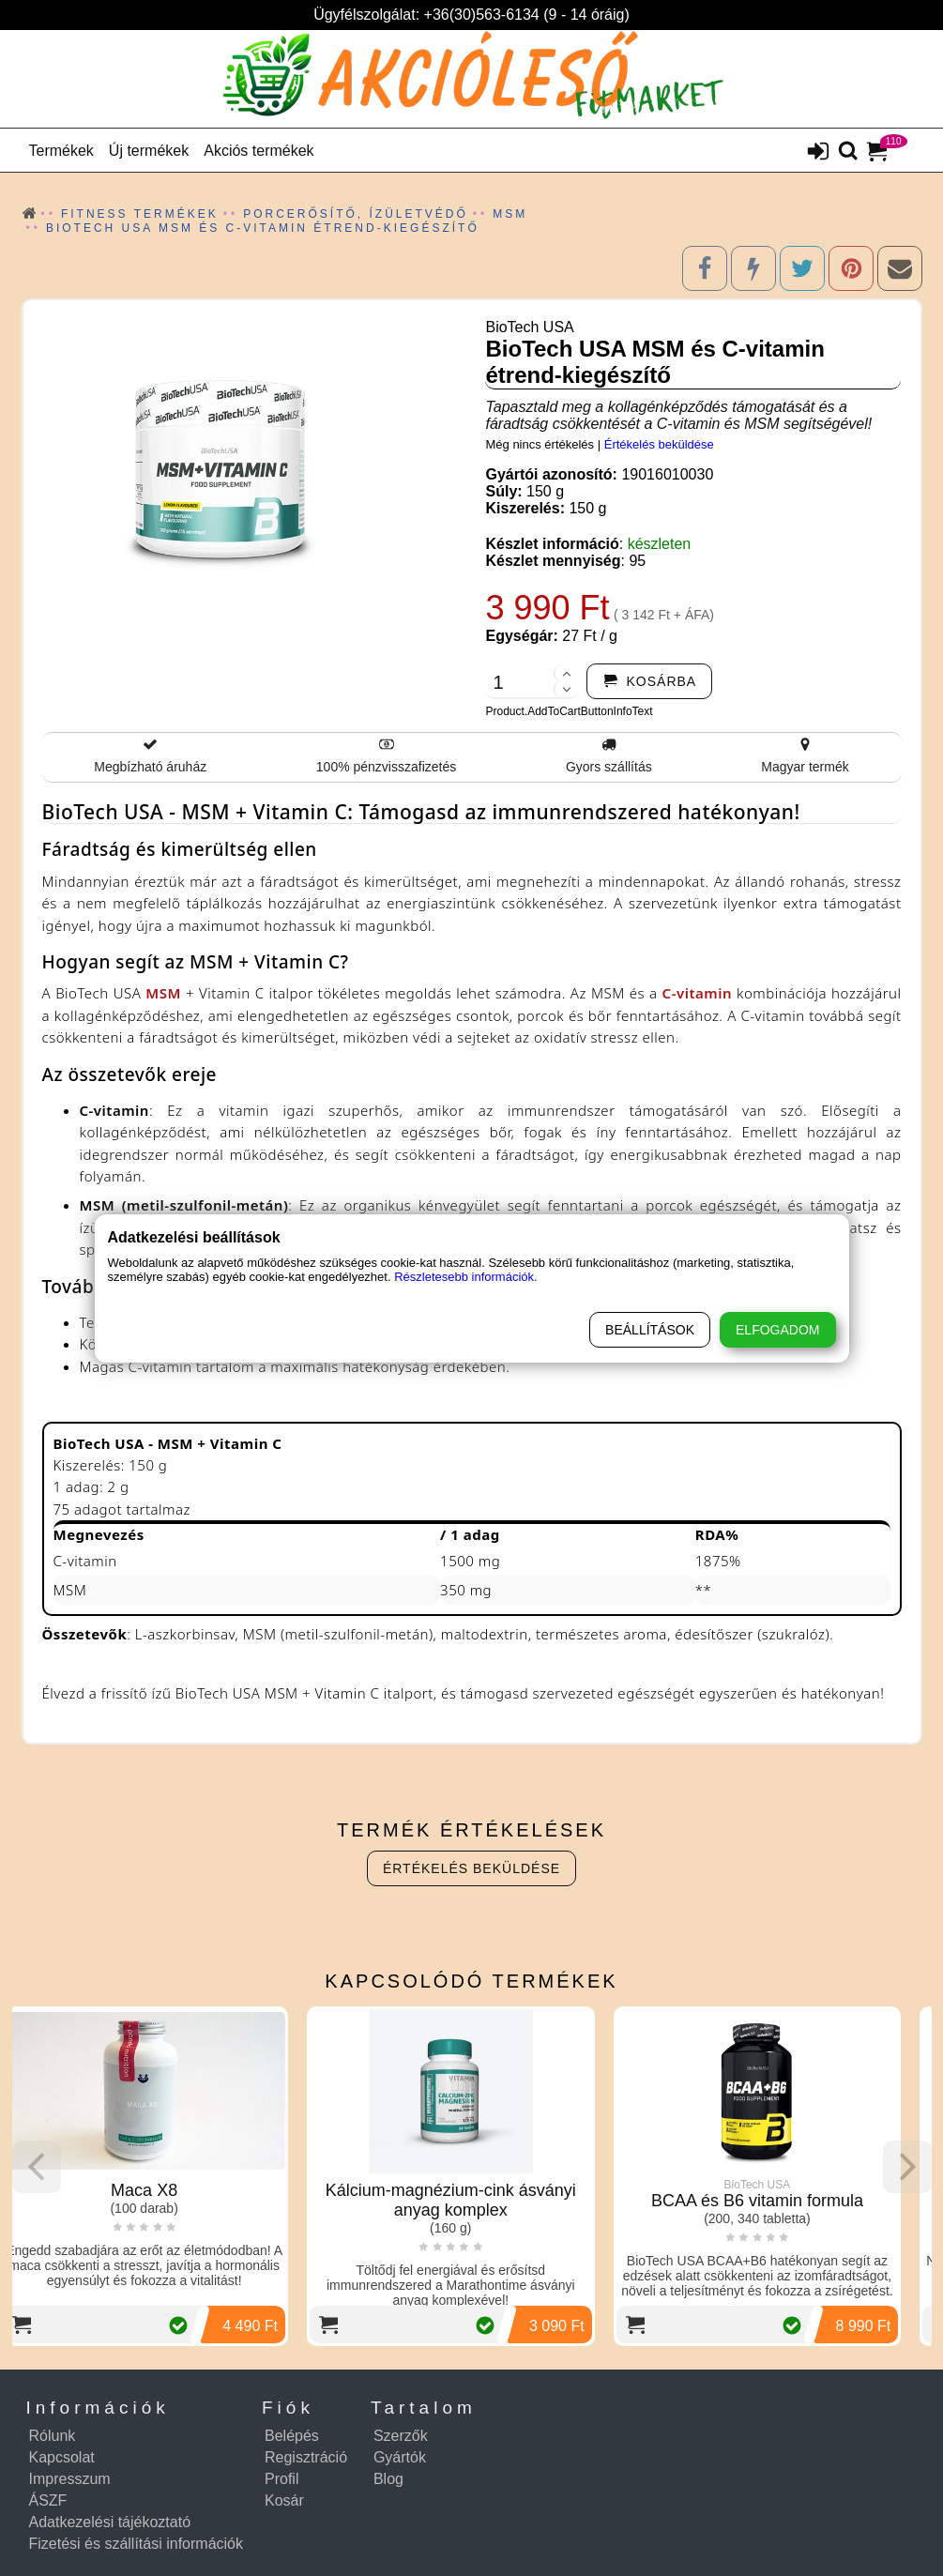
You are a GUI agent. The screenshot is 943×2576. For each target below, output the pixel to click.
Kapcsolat (62, 2457)
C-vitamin (697, 992)
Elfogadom (777, 1329)
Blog (388, 2479)
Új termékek (149, 151)
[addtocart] (649, 681)
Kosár (284, 2500)
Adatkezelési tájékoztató (110, 2522)
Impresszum (70, 2479)
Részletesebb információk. (465, 1277)
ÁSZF (48, 2500)
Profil (281, 2479)
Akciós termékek (258, 151)
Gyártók (399, 2457)
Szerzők (400, 2436)
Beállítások (649, 1329)
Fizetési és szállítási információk (136, 2544)
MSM (163, 992)
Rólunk (52, 2436)
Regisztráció (306, 2457)
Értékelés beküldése (659, 444)
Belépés (292, 2436)
